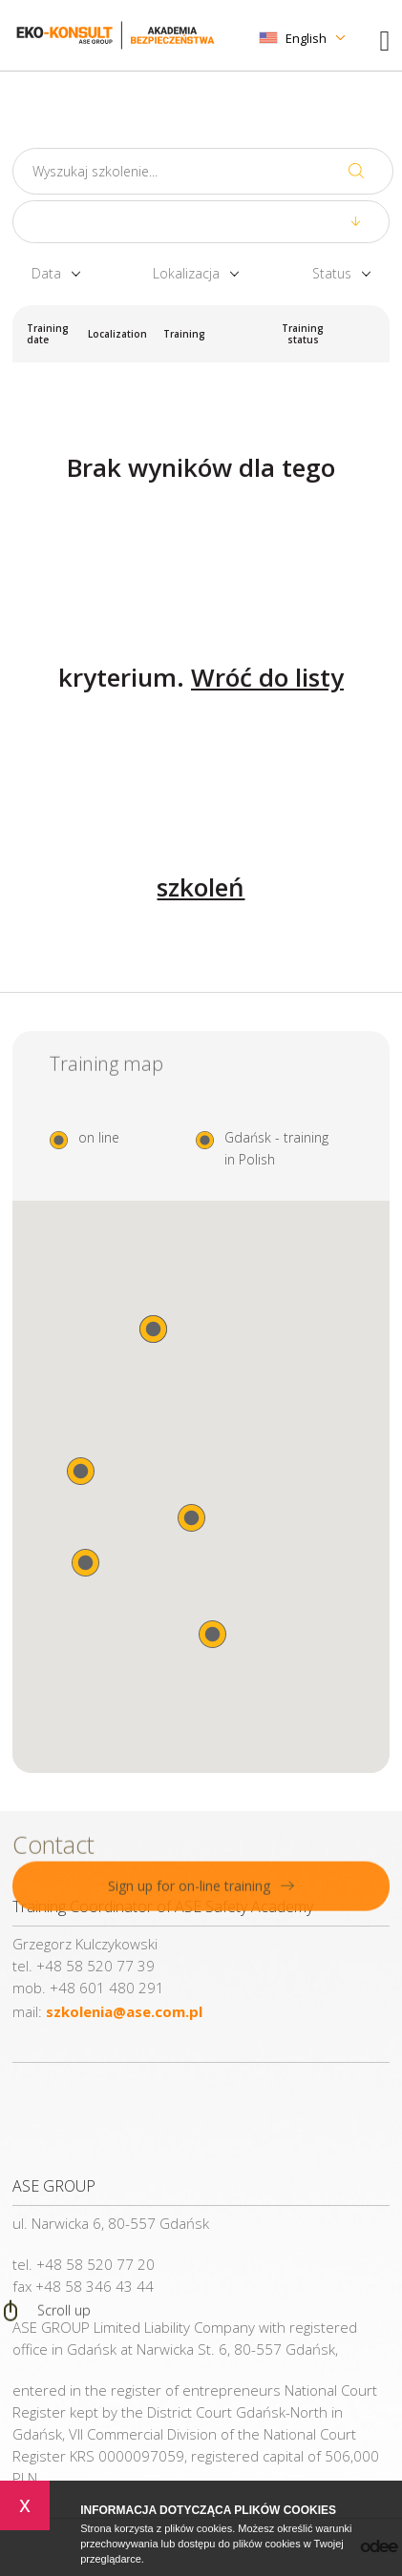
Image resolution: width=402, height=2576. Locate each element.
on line (98, 1137)
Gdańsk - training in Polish (276, 1148)
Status (331, 273)
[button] (212, 1634)
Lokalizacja (186, 273)
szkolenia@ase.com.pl (124, 2011)
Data (46, 273)
